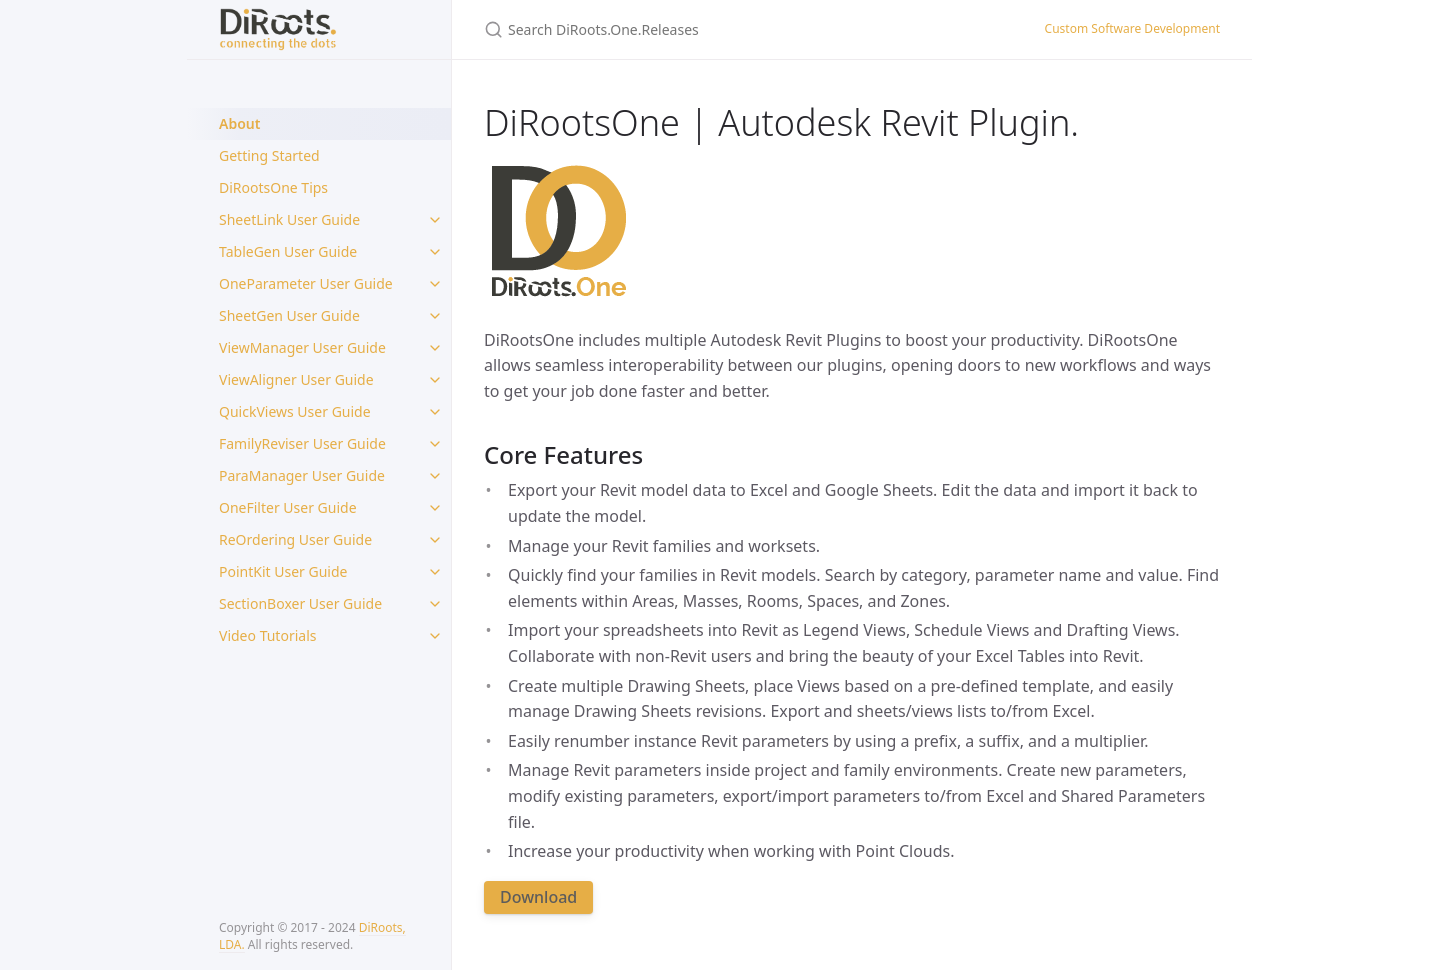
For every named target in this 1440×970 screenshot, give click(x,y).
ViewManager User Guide (302, 347)
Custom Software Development (1132, 28)
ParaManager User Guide (302, 475)
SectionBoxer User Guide (300, 603)
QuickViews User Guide (295, 411)
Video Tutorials (267, 635)
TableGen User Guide (288, 251)
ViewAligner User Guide (296, 379)
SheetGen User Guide (289, 315)
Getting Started (269, 155)
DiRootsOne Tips (273, 187)
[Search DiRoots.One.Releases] (720, 29)
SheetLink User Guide (289, 219)
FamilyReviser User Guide (302, 443)
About (239, 123)
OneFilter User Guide (288, 507)
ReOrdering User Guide (295, 539)
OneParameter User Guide (306, 283)
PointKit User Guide (283, 571)
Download (538, 897)
